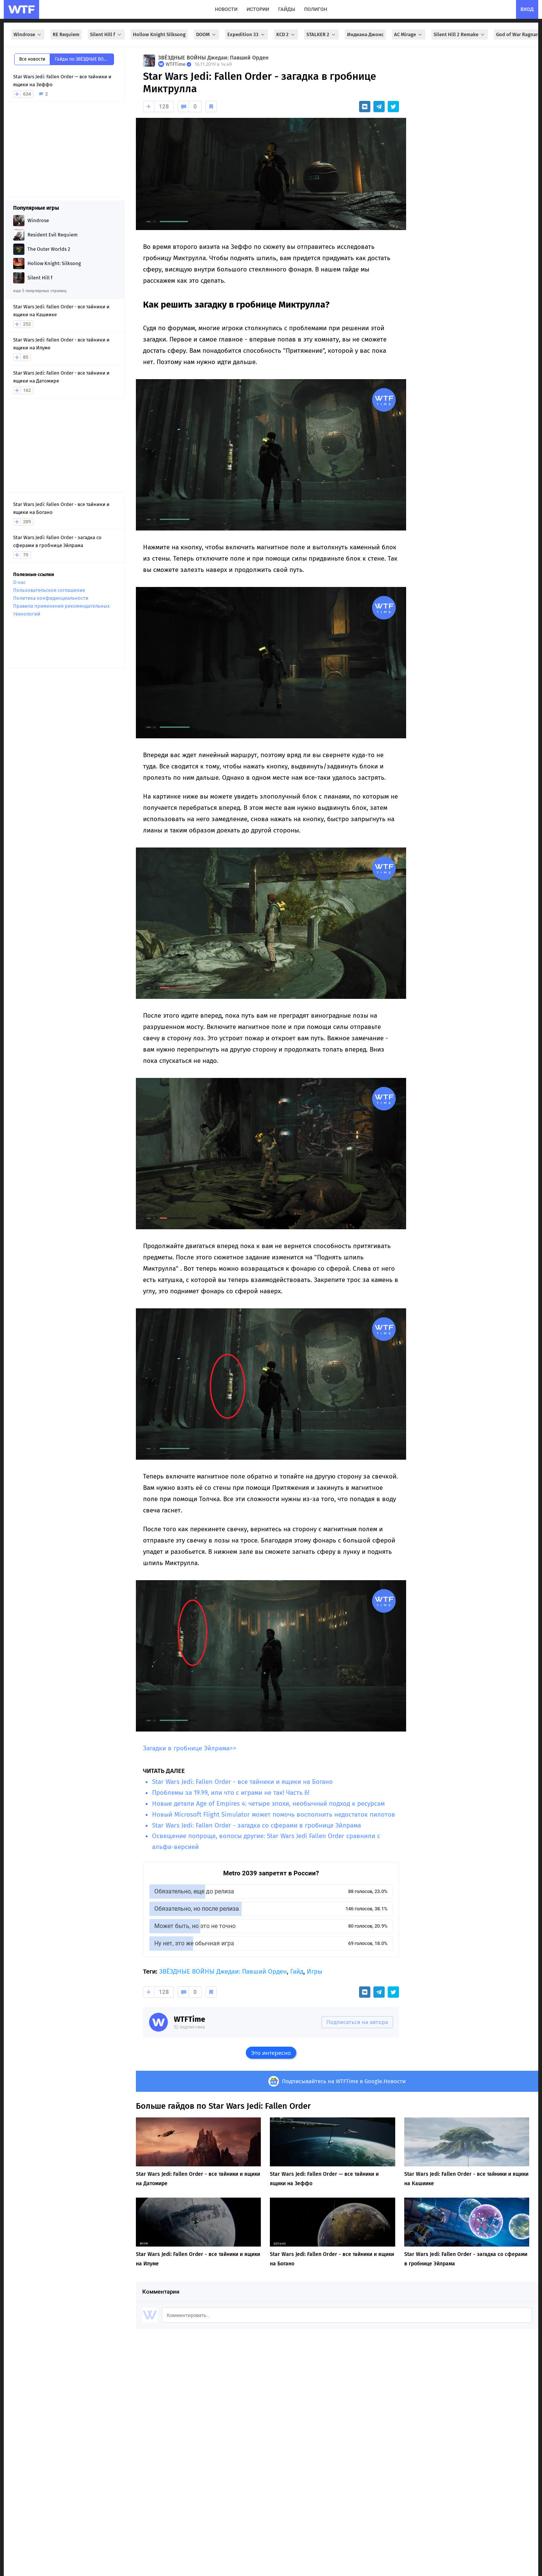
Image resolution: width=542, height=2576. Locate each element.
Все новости (32, 59)
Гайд (296, 1971)
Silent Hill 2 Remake (460, 34)
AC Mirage (408, 34)
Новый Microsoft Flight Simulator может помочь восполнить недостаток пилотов (273, 1814)
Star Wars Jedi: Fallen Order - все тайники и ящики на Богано (242, 1782)
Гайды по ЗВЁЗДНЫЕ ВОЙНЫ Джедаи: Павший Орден (84, 59)
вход (527, 9)
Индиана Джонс (365, 34)
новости (226, 9)
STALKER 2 (321, 34)
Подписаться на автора (357, 2022)
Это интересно (271, 2052)
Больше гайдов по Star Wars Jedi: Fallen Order (223, 2106)
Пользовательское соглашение (49, 590)
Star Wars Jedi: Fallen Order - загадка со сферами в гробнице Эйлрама (256, 1825)
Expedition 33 (246, 34)
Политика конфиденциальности (50, 598)
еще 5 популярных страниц (39, 290)
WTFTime (189, 2019)
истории (258, 9)
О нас (19, 582)
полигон (315, 9)
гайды (286, 9)
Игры (314, 1971)
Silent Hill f (106, 34)
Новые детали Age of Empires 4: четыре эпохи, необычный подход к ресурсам (268, 1804)
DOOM (206, 34)
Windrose (28, 34)
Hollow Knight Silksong (159, 34)
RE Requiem (66, 34)
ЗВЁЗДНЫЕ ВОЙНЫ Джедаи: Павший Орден (213, 58)
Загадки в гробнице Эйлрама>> (189, 1748)
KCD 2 (286, 34)
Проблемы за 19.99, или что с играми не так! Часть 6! (230, 1793)
